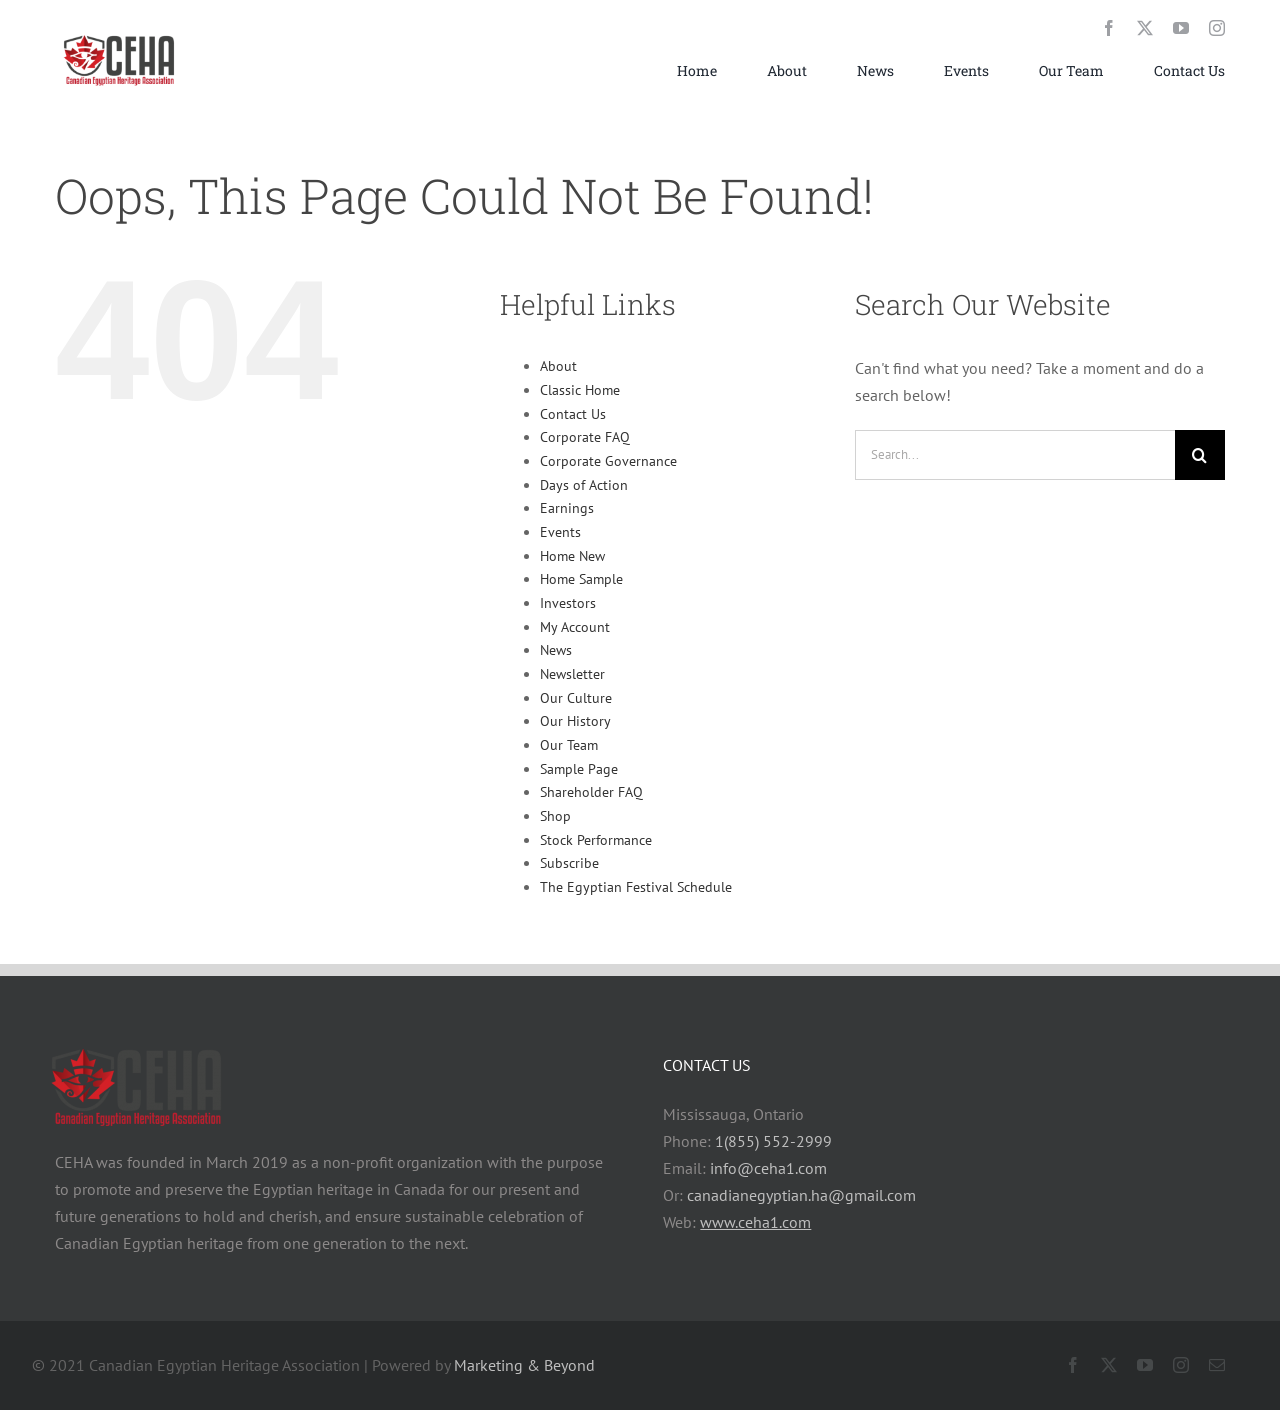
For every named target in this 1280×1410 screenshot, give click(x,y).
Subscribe (569, 863)
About (558, 366)
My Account (575, 627)
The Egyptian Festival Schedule (636, 887)
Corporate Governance (608, 461)
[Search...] (1015, 455)
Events (560, 532)
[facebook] (1109, 28)
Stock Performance (596, 840)
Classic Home (580, 390)
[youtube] (1181, 28)
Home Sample (581, 579)
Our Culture (576, 698)
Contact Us (573, 414)
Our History (575, 721)
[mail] (1217, 1365)
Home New (572, 556)
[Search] (1200, 455)
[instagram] (1217, 28)
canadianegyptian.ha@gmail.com (801, 1195)
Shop (555, 816)
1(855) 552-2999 (773, 1141)
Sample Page (579, 769)
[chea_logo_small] (120, 35)
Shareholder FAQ (591, 792)
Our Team (569, 745)
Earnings (567, 508)
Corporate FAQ (585, 437)
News (556, 650)
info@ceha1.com (768, 1168)
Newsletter (572, 674)
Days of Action (584, 485)
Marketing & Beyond (524, 1365)
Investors (568, 603)
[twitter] (1145, 28)
